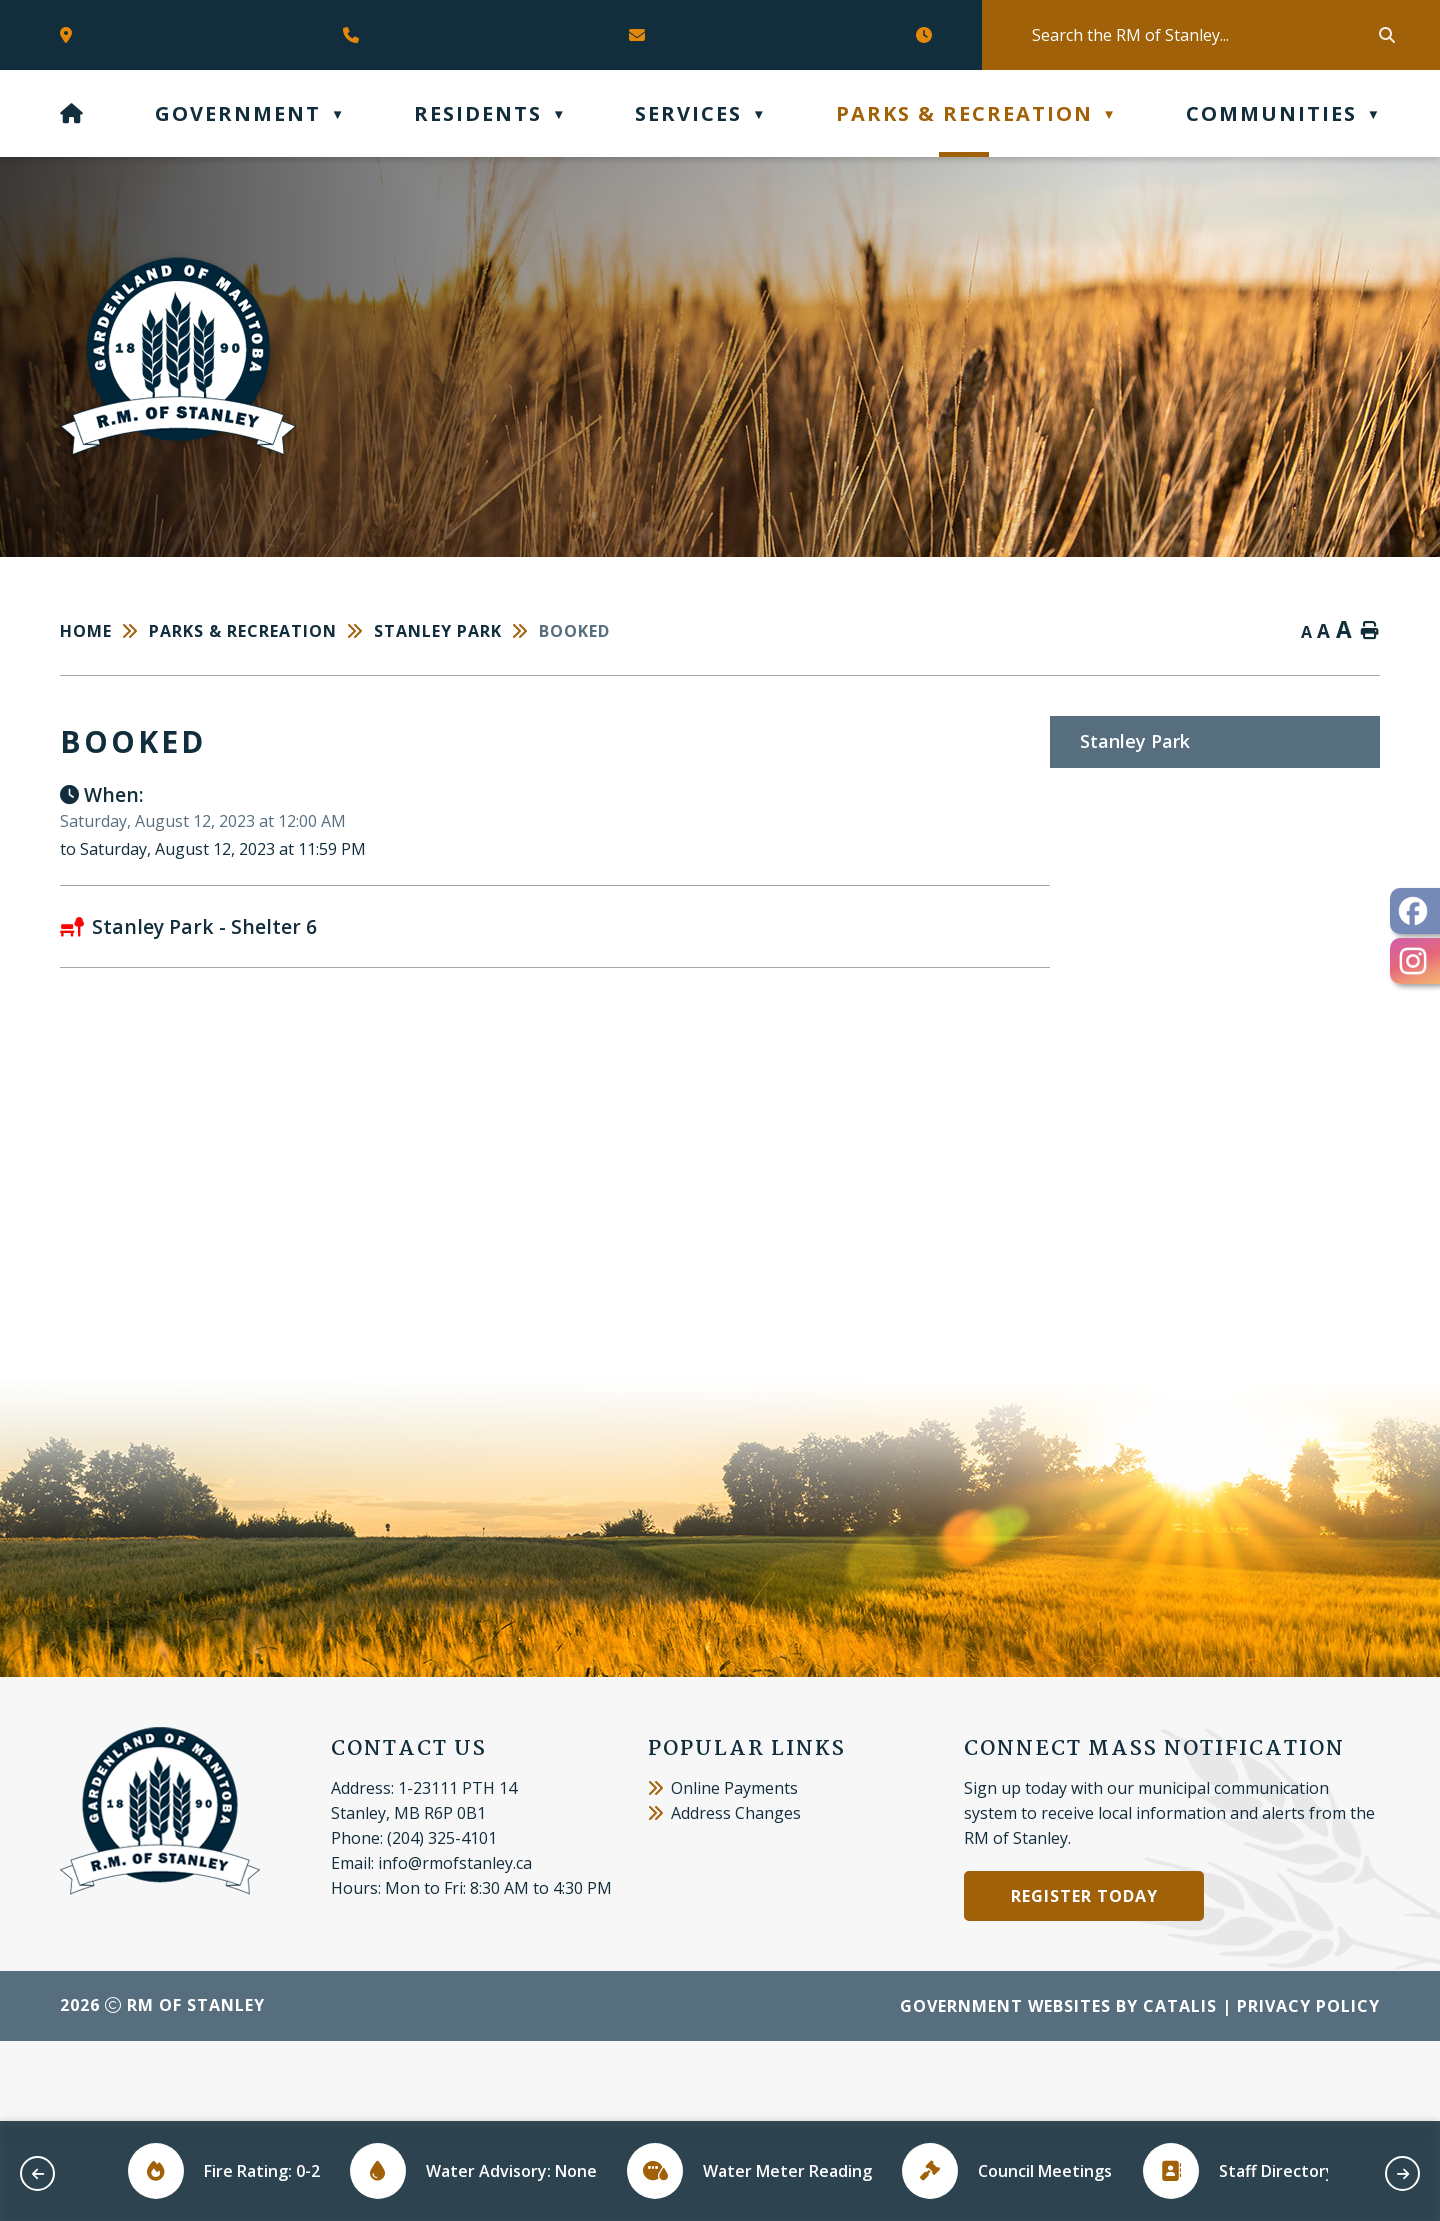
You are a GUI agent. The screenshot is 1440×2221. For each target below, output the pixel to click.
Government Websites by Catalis (1058, 2086)
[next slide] (1402, 2173)
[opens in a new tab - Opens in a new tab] (1415, 911)
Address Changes (724, 1893)
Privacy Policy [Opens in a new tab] (1308, 2086)
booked (574, 631)
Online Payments (723, 1868)
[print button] (1370, 632)
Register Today (1084, 1976)
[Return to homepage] (104, 631)
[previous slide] (37, 2173)
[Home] (72, 113)
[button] (1385, 35)
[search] (1203, 35)
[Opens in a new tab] (71, 35)
